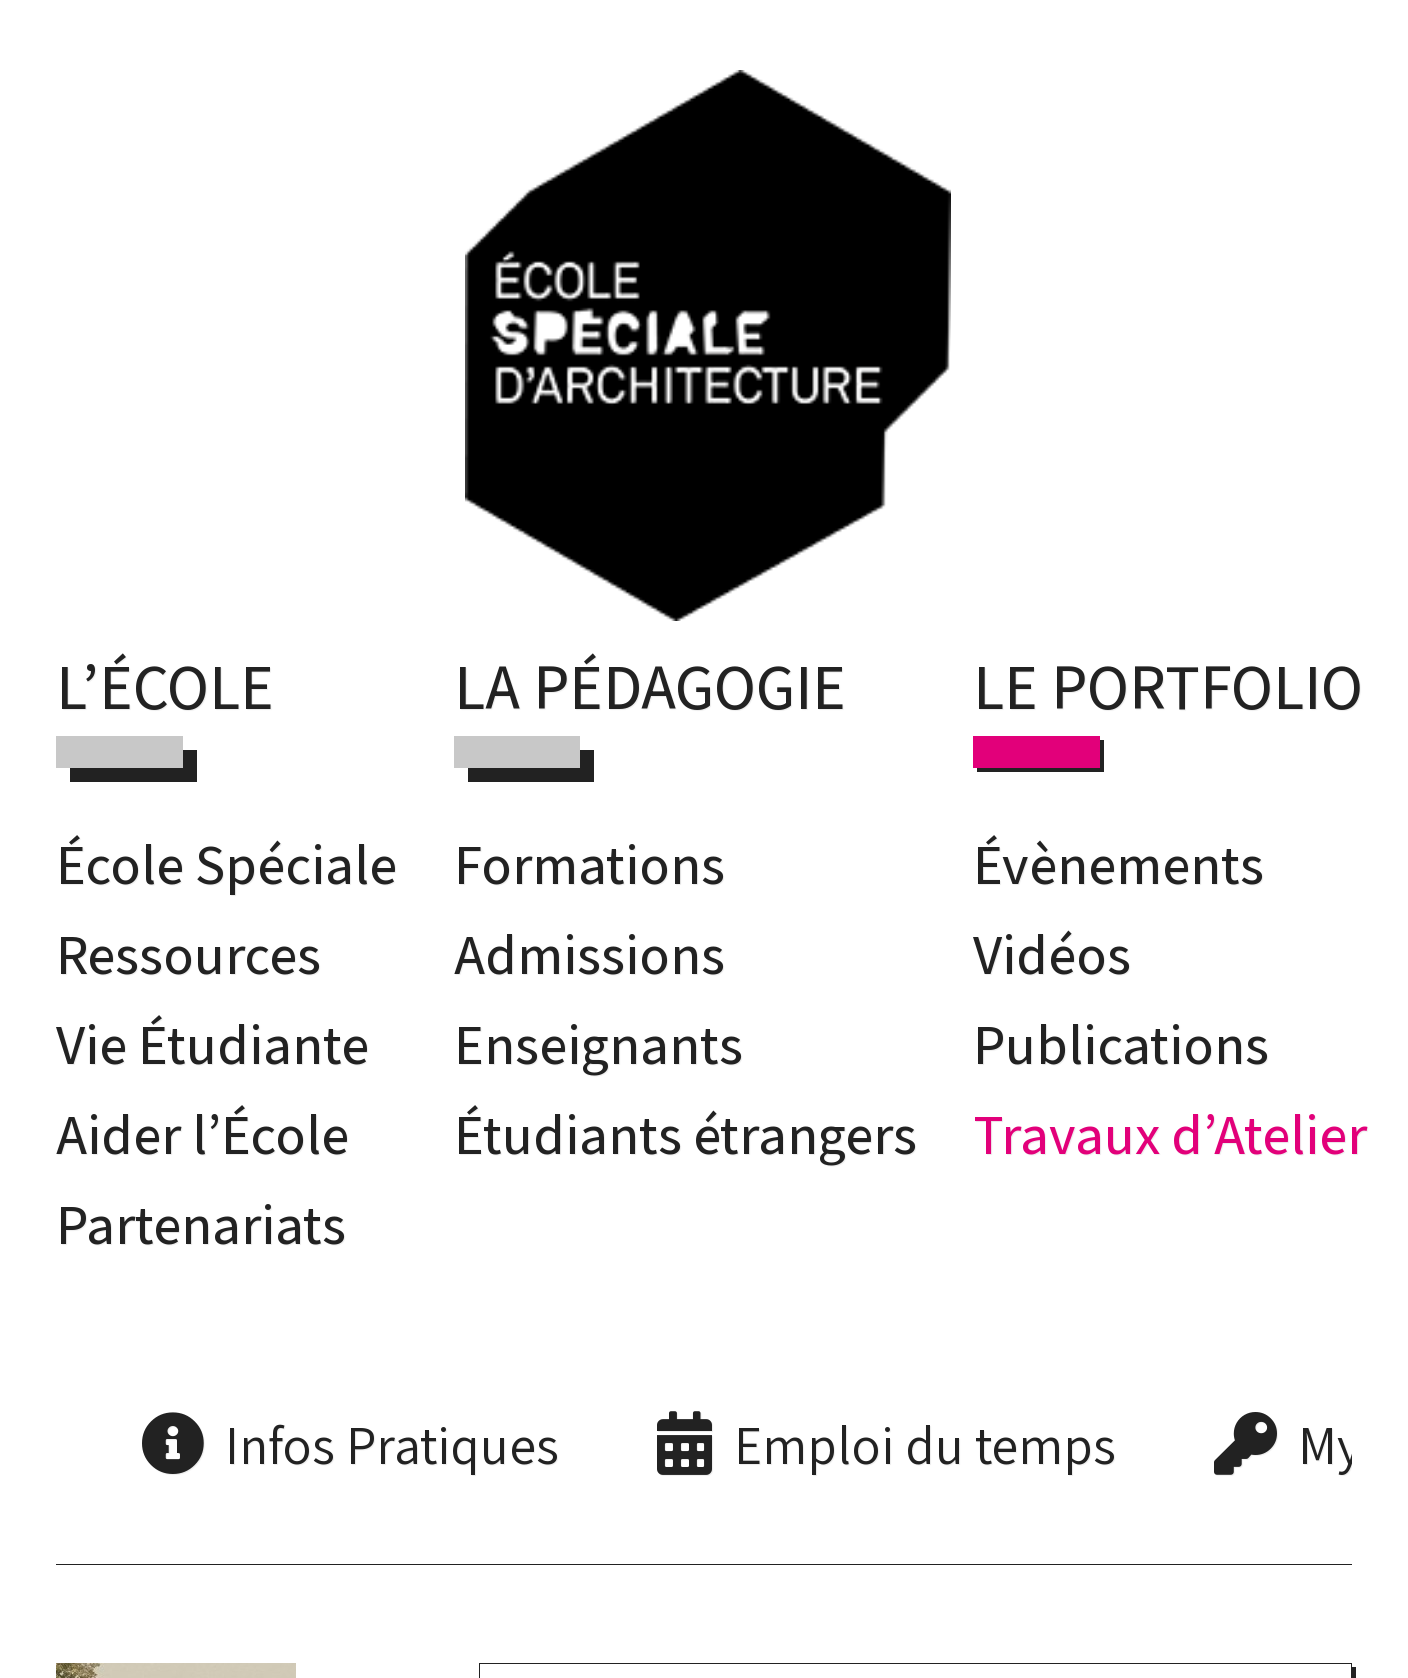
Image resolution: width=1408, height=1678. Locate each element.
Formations (589, 863)
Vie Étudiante (212, 1043)
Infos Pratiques (392, 1444)
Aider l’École (202, 1133)
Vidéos (1052, 953)
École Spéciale (226, 863)
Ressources (188, 953)
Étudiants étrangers (685, 1133)
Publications (1121, 1043)
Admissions (589, 953)
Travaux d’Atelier (1170, 1133)
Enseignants (598, 1043)
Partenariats (201, 1223)
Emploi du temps (925, 1444)
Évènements (1118, 863)
